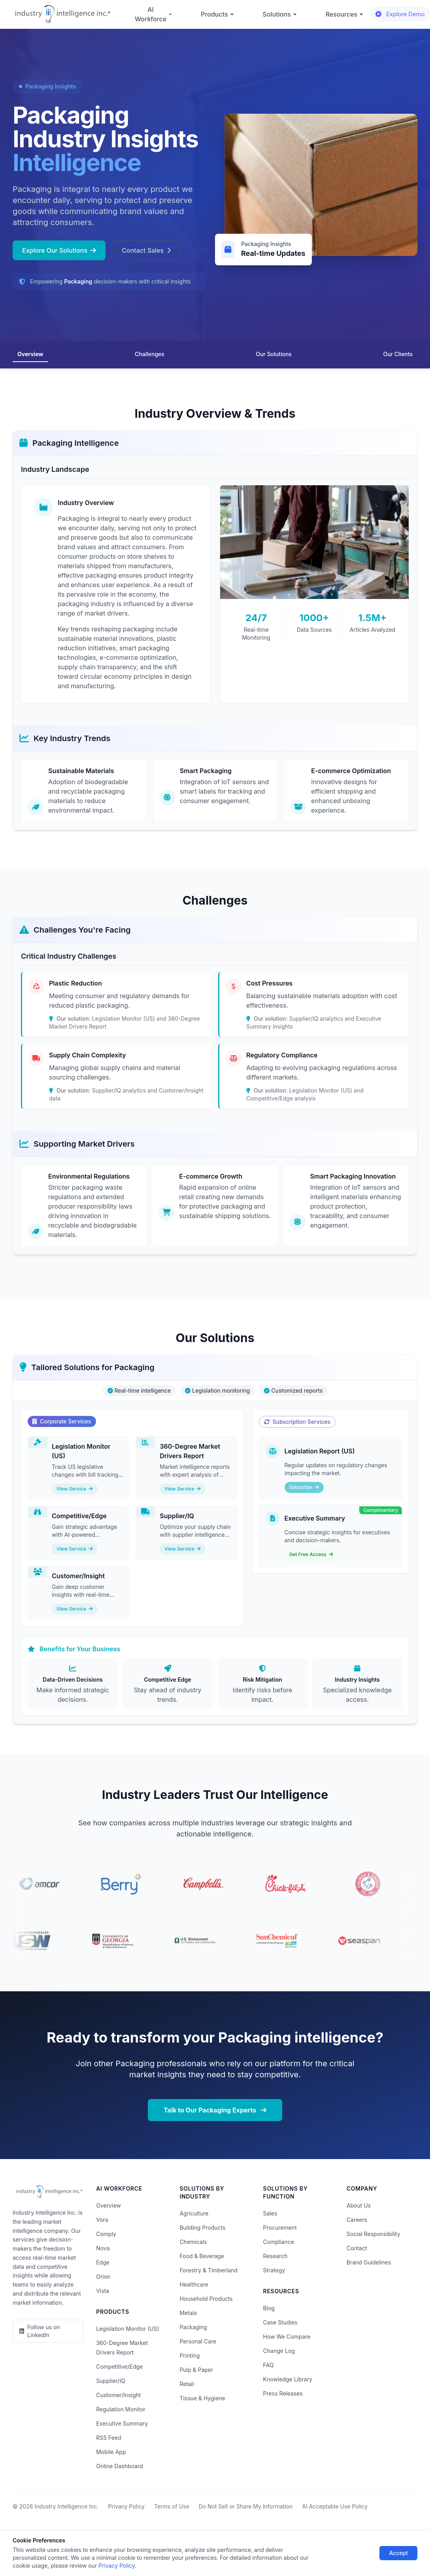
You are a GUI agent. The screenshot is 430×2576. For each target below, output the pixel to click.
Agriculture (193, 2213)
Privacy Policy (126, 2506)
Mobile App (111, 2451)
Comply (106, 2234)
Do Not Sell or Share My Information (246, 2506)
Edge (102, 2262)
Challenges (149, 354)
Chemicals (193, 2241)
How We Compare (287, 2336)
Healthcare (193, 2284)
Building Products (202, 2227)
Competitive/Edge (119, 2366)
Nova (102, 2248)
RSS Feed (108, 2437)
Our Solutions (273, 354)
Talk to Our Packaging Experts (215, 2110)
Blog (269, 2308)
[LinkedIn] (48, 2331)
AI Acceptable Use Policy (335, 2506)
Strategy (274, 2270)
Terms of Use (171, 2506)
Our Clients (398, 354)
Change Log (279, 2350)
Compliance (278, 2241)
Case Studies (280, 2322)
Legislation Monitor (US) (127, 2328)
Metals (188, 2312)
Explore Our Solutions (59, 250)
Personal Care (197, 2341)
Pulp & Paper (196, 2369)
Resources (345, 14)
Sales (270, 2213)
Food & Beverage (201, 2256)
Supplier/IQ (110, 2380)
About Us (359, 2205)
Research (275, 2256)
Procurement (280, 2227)
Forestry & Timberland (208, 2270)
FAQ (268, 2365)
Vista (102, 2290)
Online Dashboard (119, 2466)
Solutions (280, 14)
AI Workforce (153, 14)
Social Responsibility (373, 2234)
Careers (357, 2219)
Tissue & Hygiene (202, 2398)
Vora (102, 2219)
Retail (186, 2384)
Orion (103, 2276)
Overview (30, 354)
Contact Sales (146, 250)
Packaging (193, 2327)
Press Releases (283, 2393)
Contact (357, 2248)
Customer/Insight (118, 2395)
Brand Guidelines (369, 2262)
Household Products (205, 2298)
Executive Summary (122, 2423)
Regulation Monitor (120, 2409)
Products (217, 14)
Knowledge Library (287, 2379)
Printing (189, 2355)
